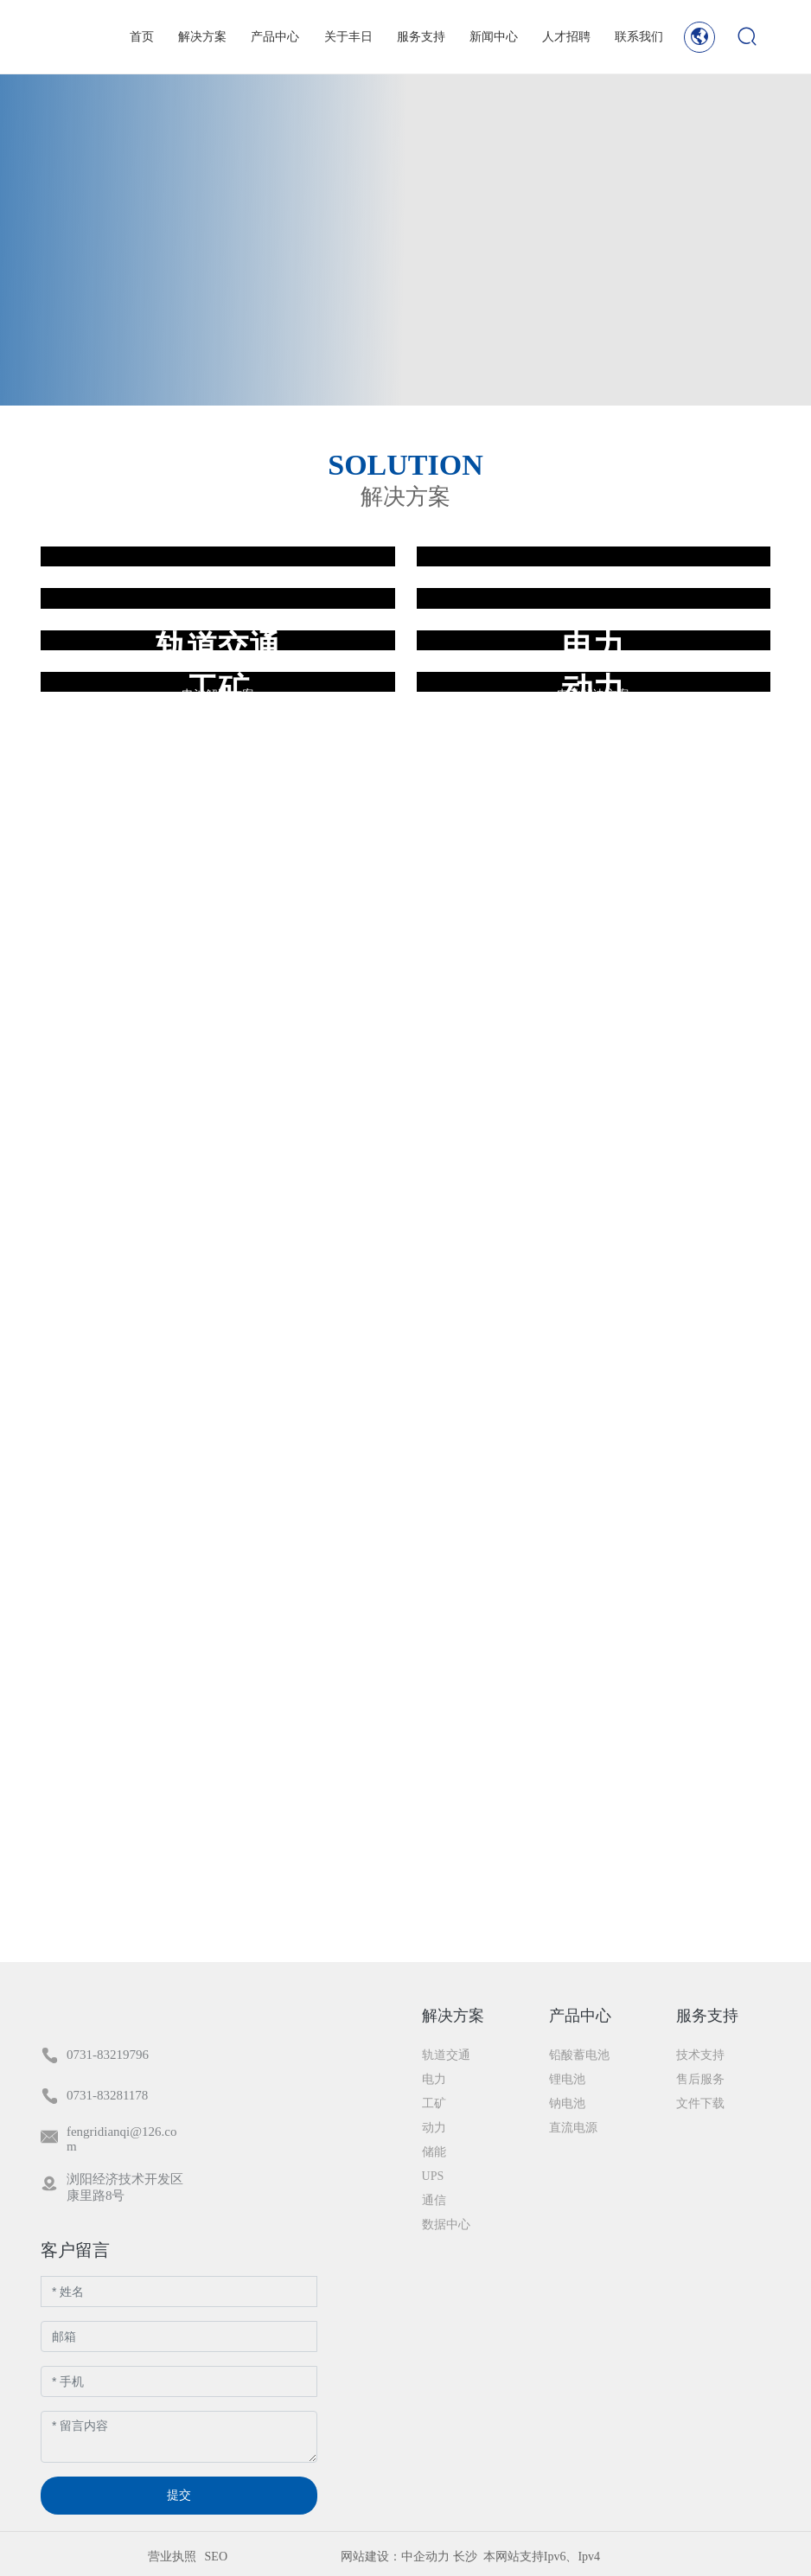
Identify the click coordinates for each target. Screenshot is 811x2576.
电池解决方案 (218, 820)
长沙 (465, 2556)
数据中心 (218, 772)
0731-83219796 (108, 2054)
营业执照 (172, 2556)
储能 (593, 772)
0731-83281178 (107, 2095)
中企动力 (425, 2556)
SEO (216, 2556)
